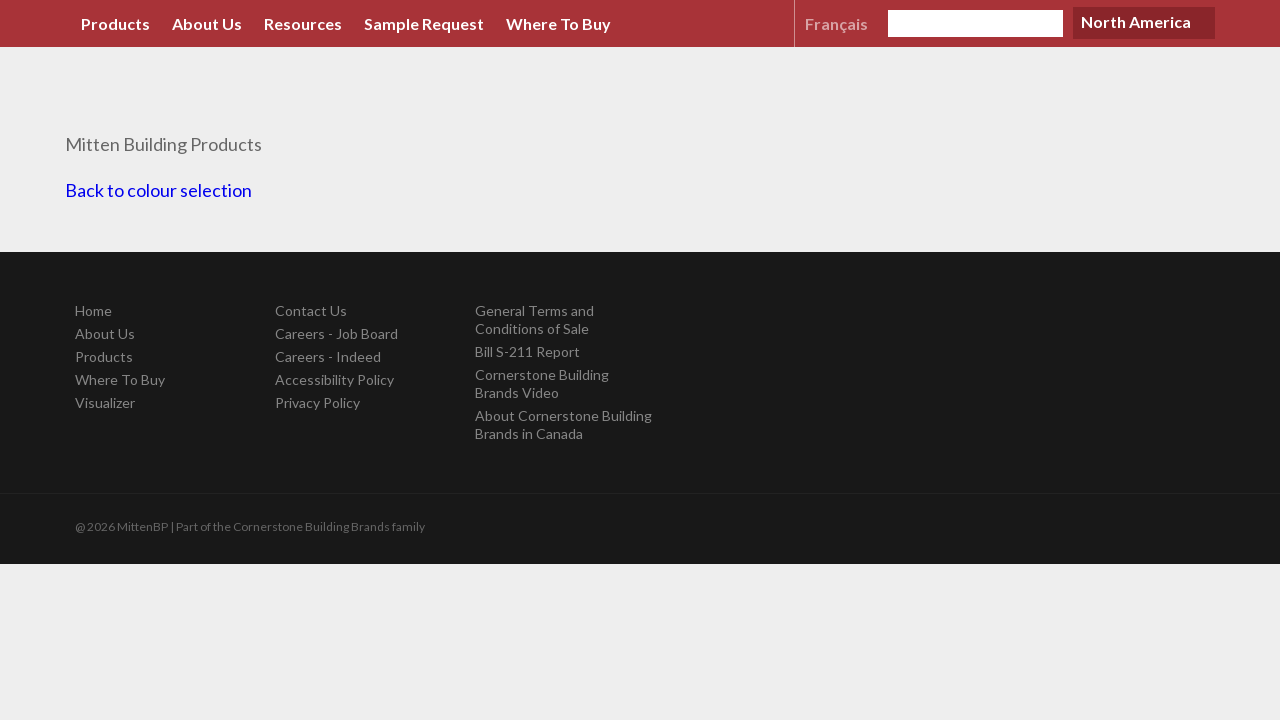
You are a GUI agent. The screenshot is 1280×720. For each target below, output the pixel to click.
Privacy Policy (317, 402)
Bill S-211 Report (527, 351)
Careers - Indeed (328, 356)
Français (836, 23)
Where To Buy (558, 23)
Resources (303, 23)
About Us (207, 23)
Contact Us (311, 310)
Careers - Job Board (336, 333)
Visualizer (105, 402)
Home (93, 310)
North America (1136, 21)
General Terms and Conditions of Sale (534, 319)
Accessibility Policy (334, 379)
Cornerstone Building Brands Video (542, 383)
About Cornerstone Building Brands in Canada (563, 424)
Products (115, 23)
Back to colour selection (158, 190)
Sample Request (424, 23)
